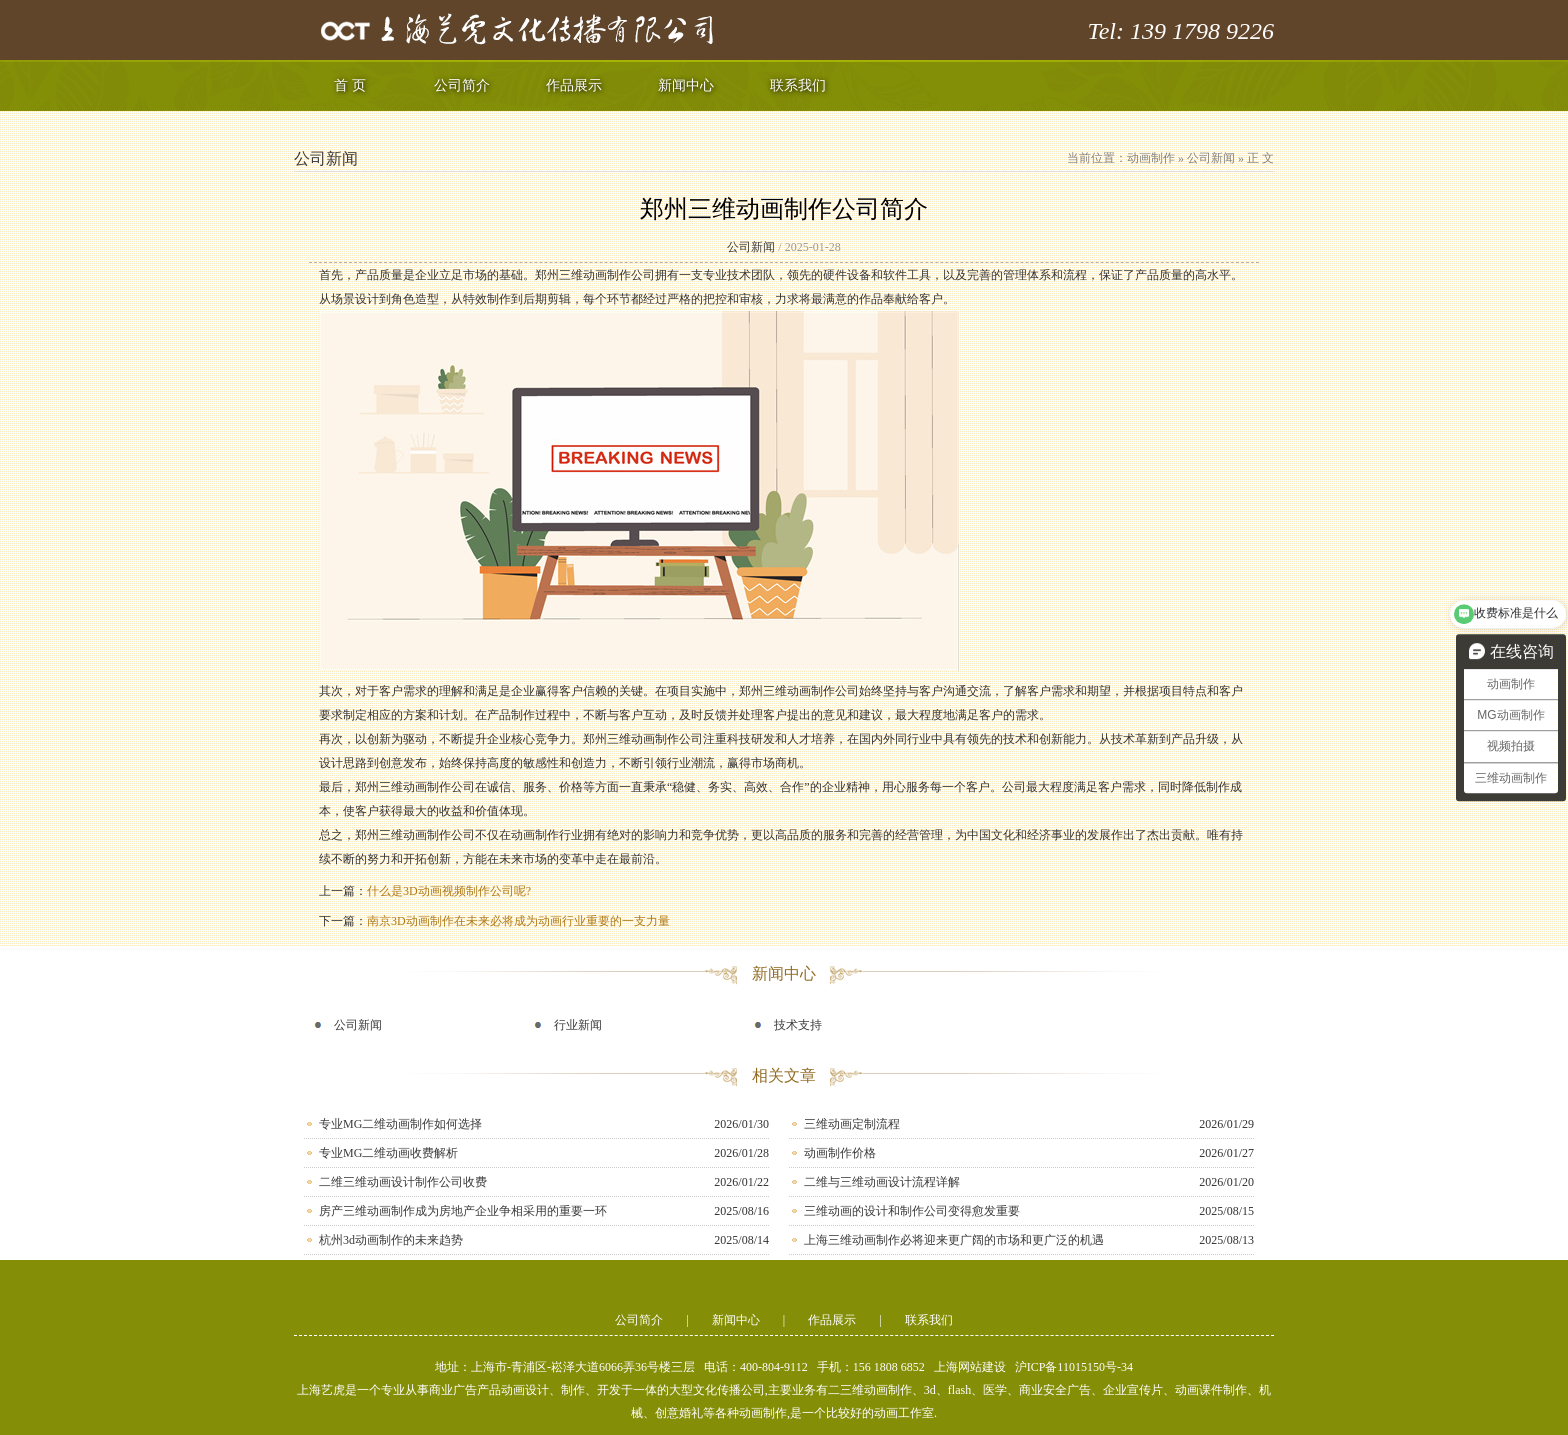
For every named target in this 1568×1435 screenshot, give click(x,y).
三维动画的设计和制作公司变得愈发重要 (912, 1211)
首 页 (350, 85)
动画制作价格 (840, 1153)
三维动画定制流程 (852, 1124)
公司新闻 (1211, 158)
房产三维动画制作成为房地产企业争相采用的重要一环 (463, 1211)
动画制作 (1151, 158)
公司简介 (462, 85)
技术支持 (798, 1025)
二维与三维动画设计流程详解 (882, 1182)
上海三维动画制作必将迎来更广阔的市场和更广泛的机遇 (954, 1240)
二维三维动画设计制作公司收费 (403, 1182)
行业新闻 (578, 1025)
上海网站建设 (970, 1367)
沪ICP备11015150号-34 (1074, 1367)
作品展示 (574, 85)
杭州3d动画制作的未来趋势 (391, 1240)
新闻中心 (686, 85)
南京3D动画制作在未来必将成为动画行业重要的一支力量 (518, 921)
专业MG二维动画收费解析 (388, 1153)
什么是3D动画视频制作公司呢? (449, 891)
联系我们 (798, 85)
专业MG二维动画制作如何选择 (400, 1124)
